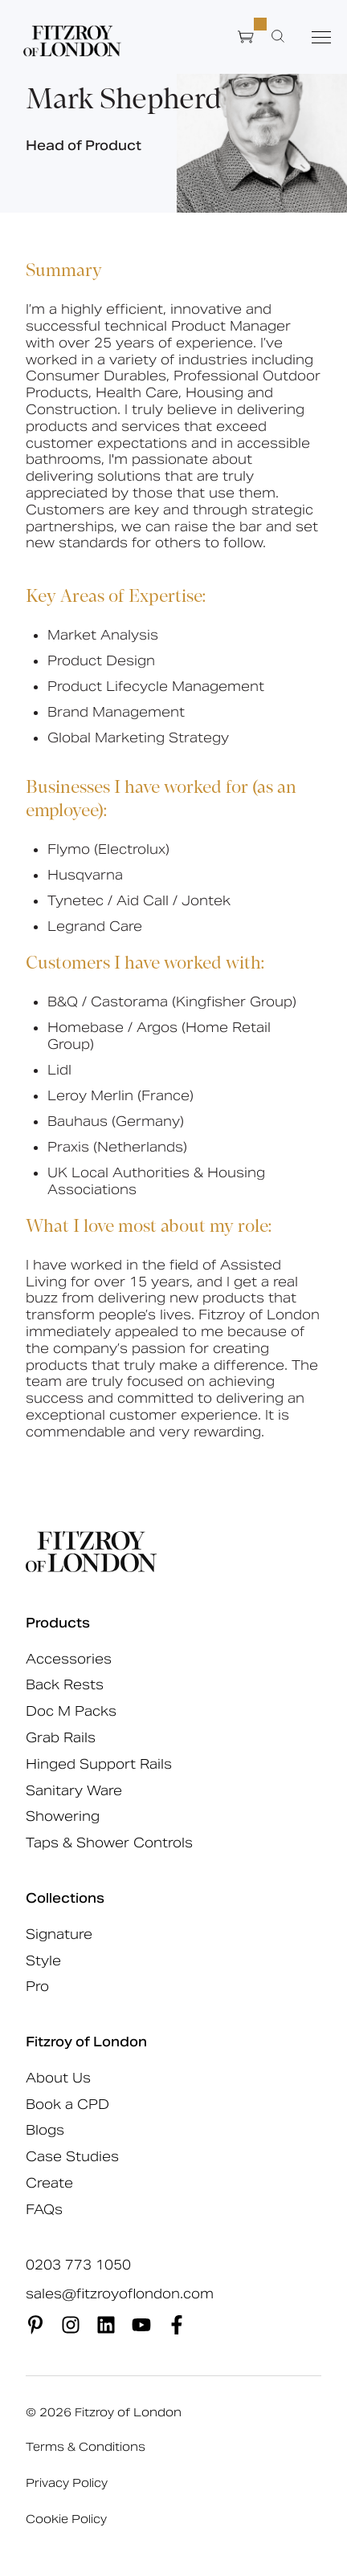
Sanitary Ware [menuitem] (74, 1790)
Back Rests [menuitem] (65, 1684)
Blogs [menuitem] (45, 2130)
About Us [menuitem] (58, 2078)
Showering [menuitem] (63, 1816)
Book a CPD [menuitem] (67, 2104)
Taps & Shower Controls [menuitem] (109, 1842)
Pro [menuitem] (37, 1986)
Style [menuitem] (43, 1960)
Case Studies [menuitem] (72, 2156)
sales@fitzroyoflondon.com (120, 2294)
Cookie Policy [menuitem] (66, 2519)
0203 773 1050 (78, 2265)
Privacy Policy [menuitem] (67, 2483)
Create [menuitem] (49, 2183)
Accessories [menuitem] (69, 1659)
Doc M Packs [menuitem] (71, 1711)
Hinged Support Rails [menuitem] (99, 1764)
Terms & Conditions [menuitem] (85, 2447)
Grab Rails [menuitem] (61, 1737)
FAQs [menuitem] (44, 2209)
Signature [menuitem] (59, 1934)
